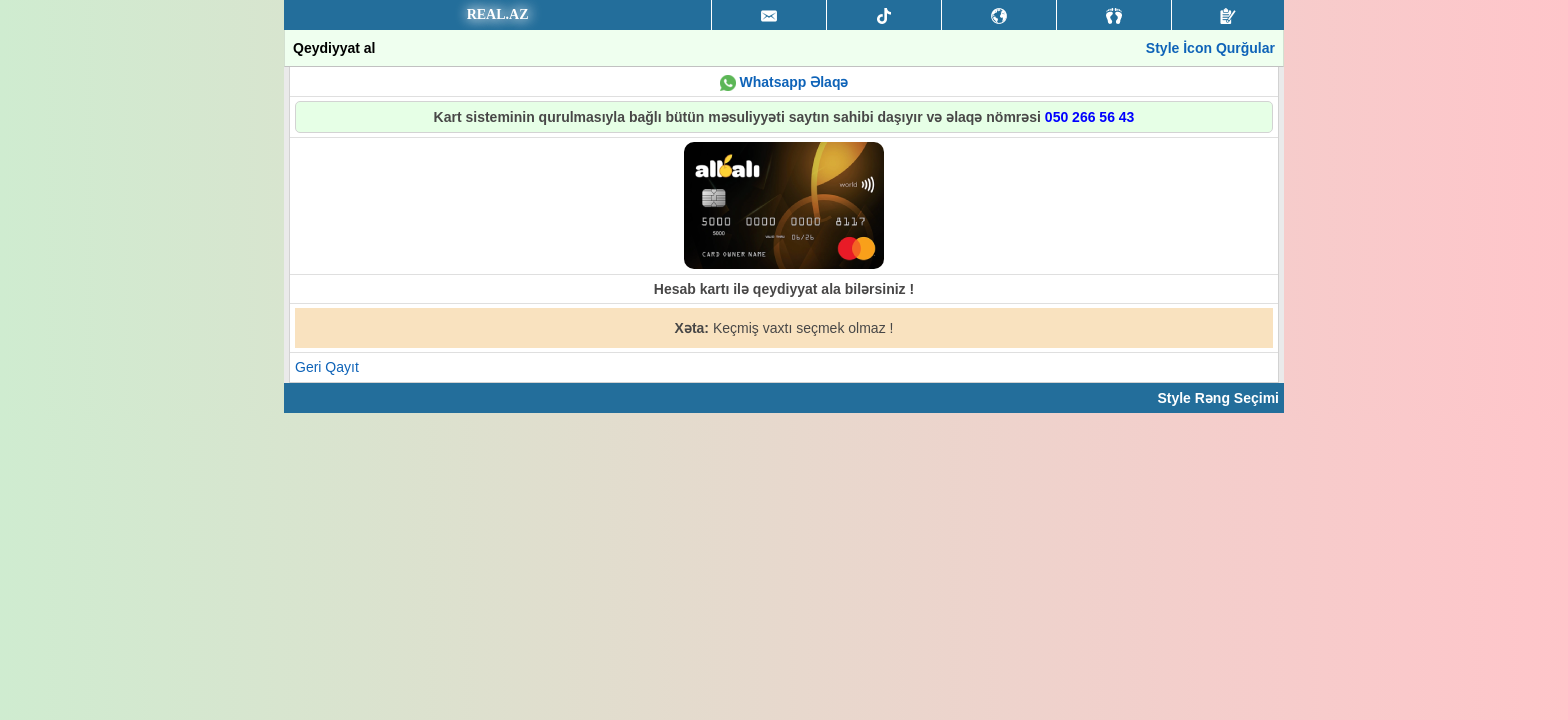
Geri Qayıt (327, 367)
